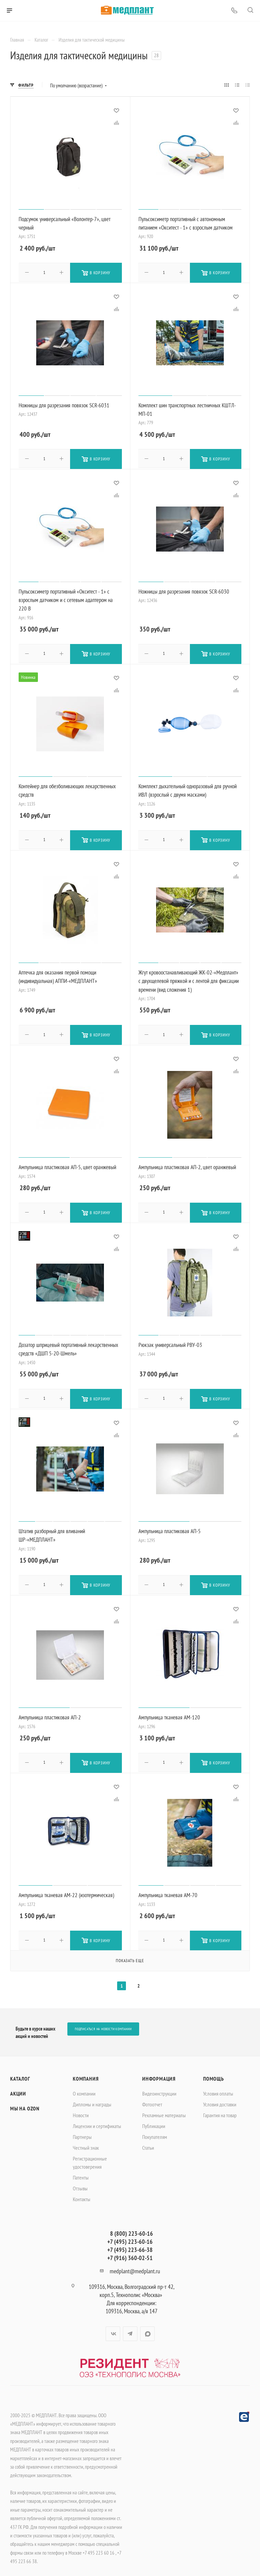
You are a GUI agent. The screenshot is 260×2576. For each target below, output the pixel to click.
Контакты (81, 2192)
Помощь (213, 2072)
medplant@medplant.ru (135, 2265)
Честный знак (86, 2141)
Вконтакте (113, 2327)
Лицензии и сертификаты (97, 2119)
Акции (18, 2087)
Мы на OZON (25, 2102)
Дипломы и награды (92, 2098)
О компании (84, 2087)
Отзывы (80, 2181)
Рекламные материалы (164, 2108)
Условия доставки (219, 2098)
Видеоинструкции (159, 2087)
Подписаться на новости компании (103, 2022)
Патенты (81, 2171)
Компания (86, 2072)
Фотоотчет (152, 2098)
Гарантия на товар (220, 2108)
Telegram (130, 2327)
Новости (81, 2108)
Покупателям (154, 2130)
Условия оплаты (218, 2087)
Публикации (153, 2119)
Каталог (20, 2072)
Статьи (148, 2141)
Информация (159, 2072)
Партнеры (82, 2130)
